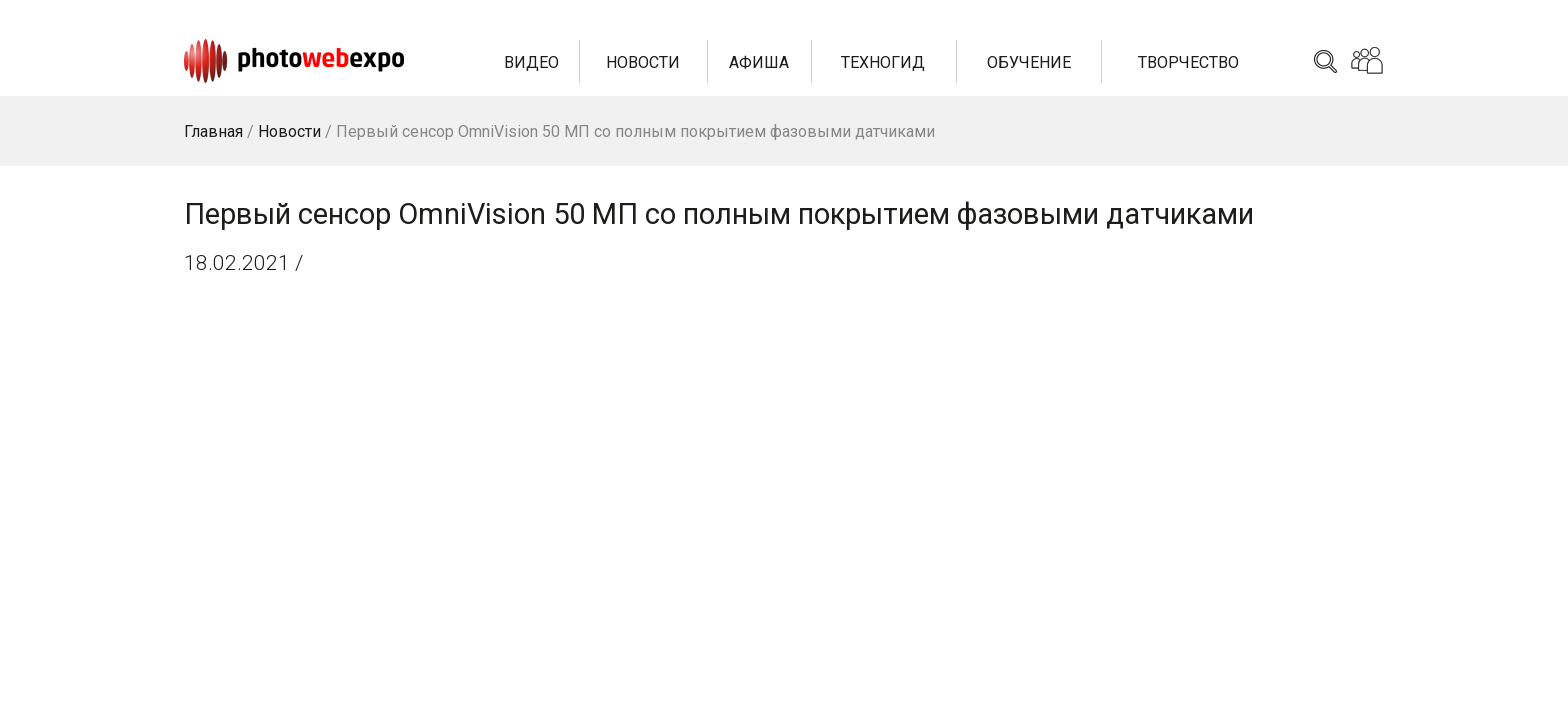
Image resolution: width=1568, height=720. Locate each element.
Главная (213, 131)
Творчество (1188, 62)
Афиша (759, 62)
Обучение (1029, 62)
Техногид (883, 62)
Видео (531, 62)
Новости (643, 62)
